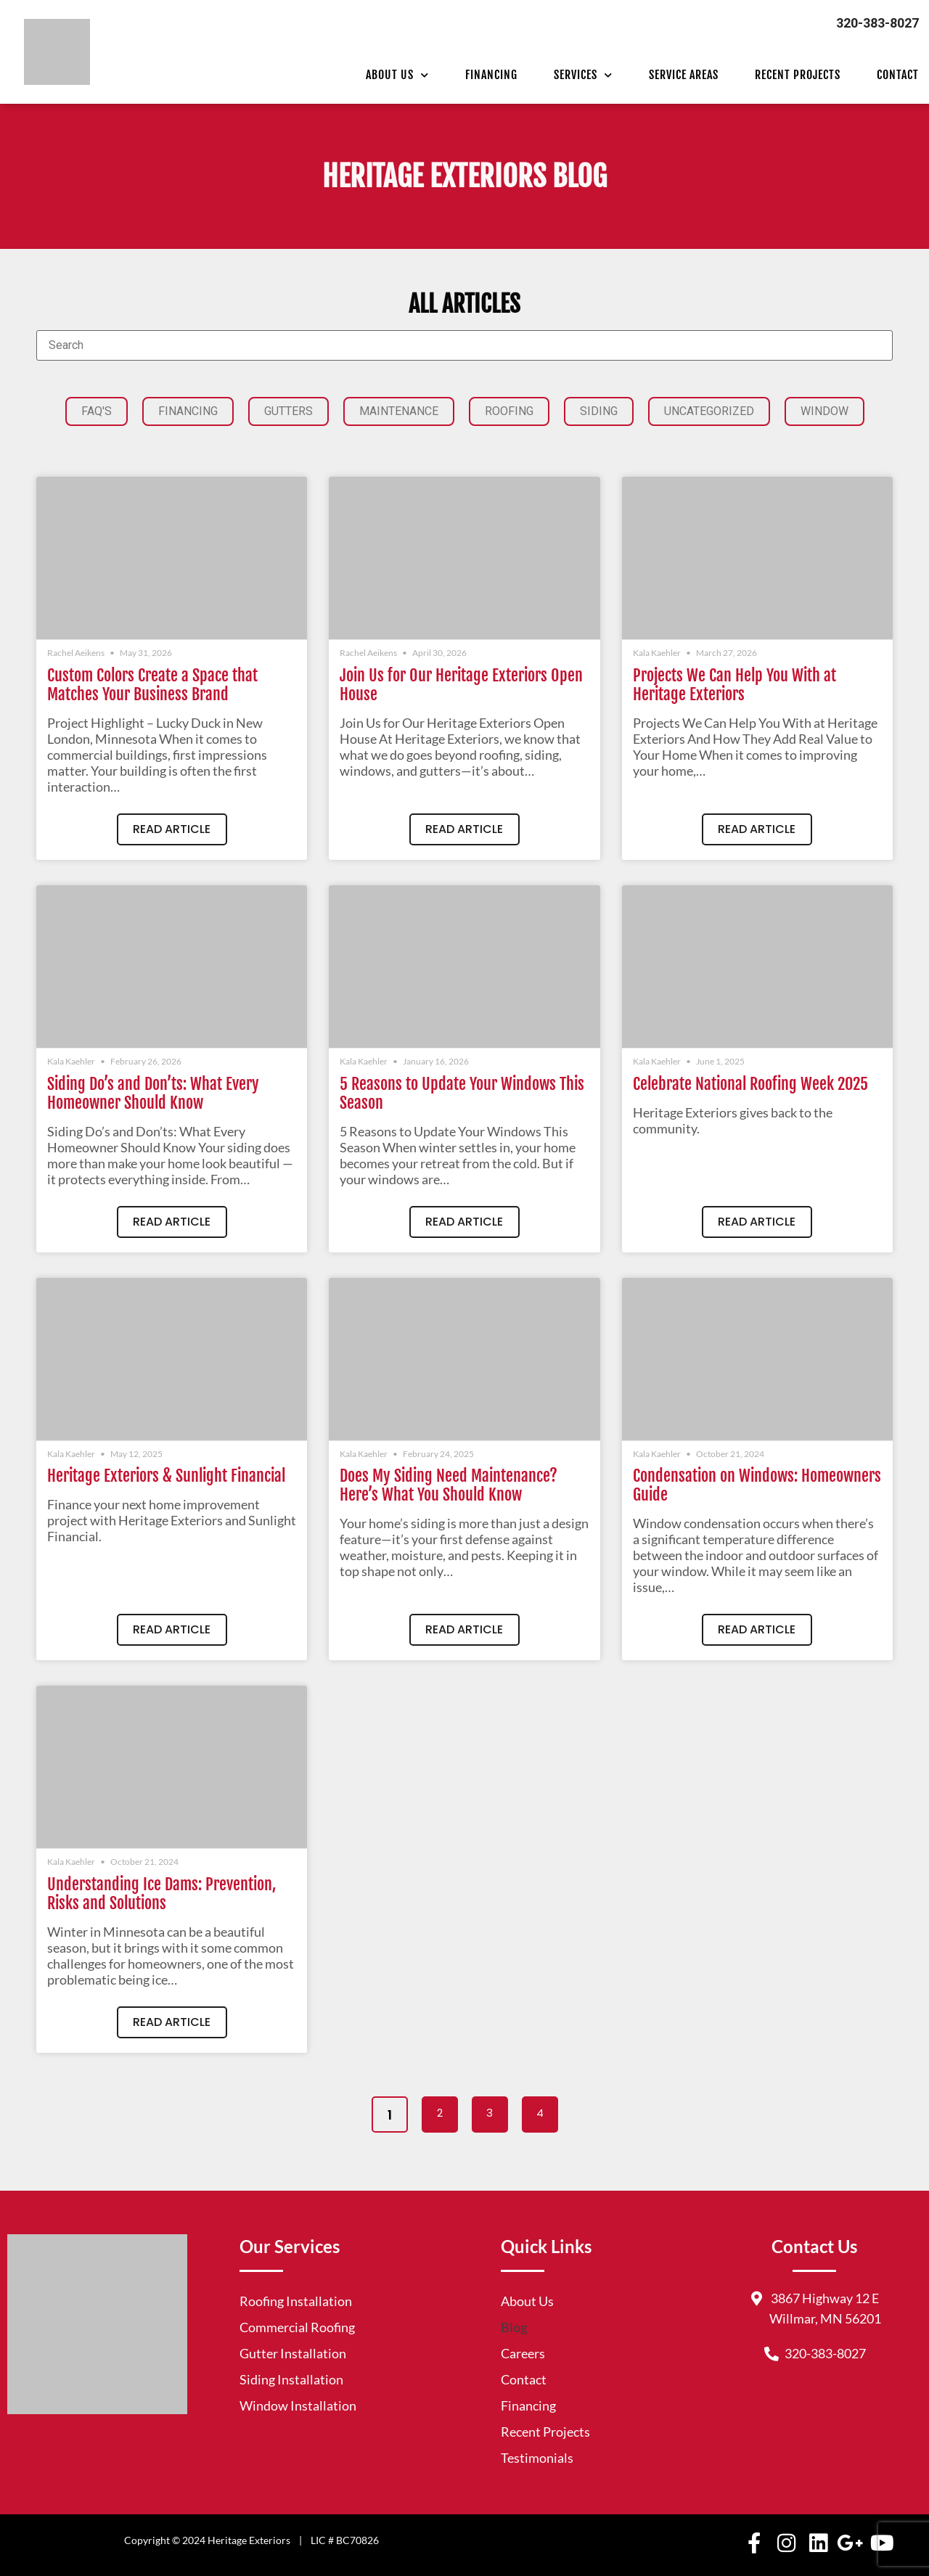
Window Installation (298, 2405)
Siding (599, 411)
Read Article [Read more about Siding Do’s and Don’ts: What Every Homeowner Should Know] (171, 1221)
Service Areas (684, 74)
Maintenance (398, 411)
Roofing (509, 411)
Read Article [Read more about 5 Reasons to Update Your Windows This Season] (464, 1221)
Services (583, 75)
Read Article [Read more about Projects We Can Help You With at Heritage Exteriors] (756, 829)
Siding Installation (291, 2379)
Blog (514, 2327)
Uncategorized (709, 411)
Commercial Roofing (297, 2327)
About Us (397, 75)
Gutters (288, 411)
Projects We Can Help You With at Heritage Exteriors (734, 684)
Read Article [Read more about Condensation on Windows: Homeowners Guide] (756, 1629)
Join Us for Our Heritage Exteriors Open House (461, 684)
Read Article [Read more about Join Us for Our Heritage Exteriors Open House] (464, 829)
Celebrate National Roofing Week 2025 (750, 1084)
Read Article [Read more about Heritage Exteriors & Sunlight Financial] (171, 1629)
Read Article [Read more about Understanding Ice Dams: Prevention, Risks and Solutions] (171, 2022)
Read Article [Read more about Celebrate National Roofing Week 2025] (756, 1221)
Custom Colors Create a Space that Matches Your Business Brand (152, 684)
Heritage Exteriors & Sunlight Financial (166, 1475)
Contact (898, 74)
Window (824, 411)
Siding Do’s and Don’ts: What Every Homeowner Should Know (153, 1093)
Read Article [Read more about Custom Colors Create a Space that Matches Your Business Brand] (171, 829)
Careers (523, 2353)
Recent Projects (797, 74)
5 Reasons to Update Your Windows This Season (462, 1093)
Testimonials (537, 2458)
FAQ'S (96, 411)
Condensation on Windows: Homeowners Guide (757, 1485)
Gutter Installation (293, 2353)
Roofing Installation (296, 2301)
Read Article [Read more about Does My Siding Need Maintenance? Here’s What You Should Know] (464, 1629)
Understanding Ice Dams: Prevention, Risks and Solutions (161, 1893)
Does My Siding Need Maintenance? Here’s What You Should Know (448, 1485)
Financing (491, 74)
